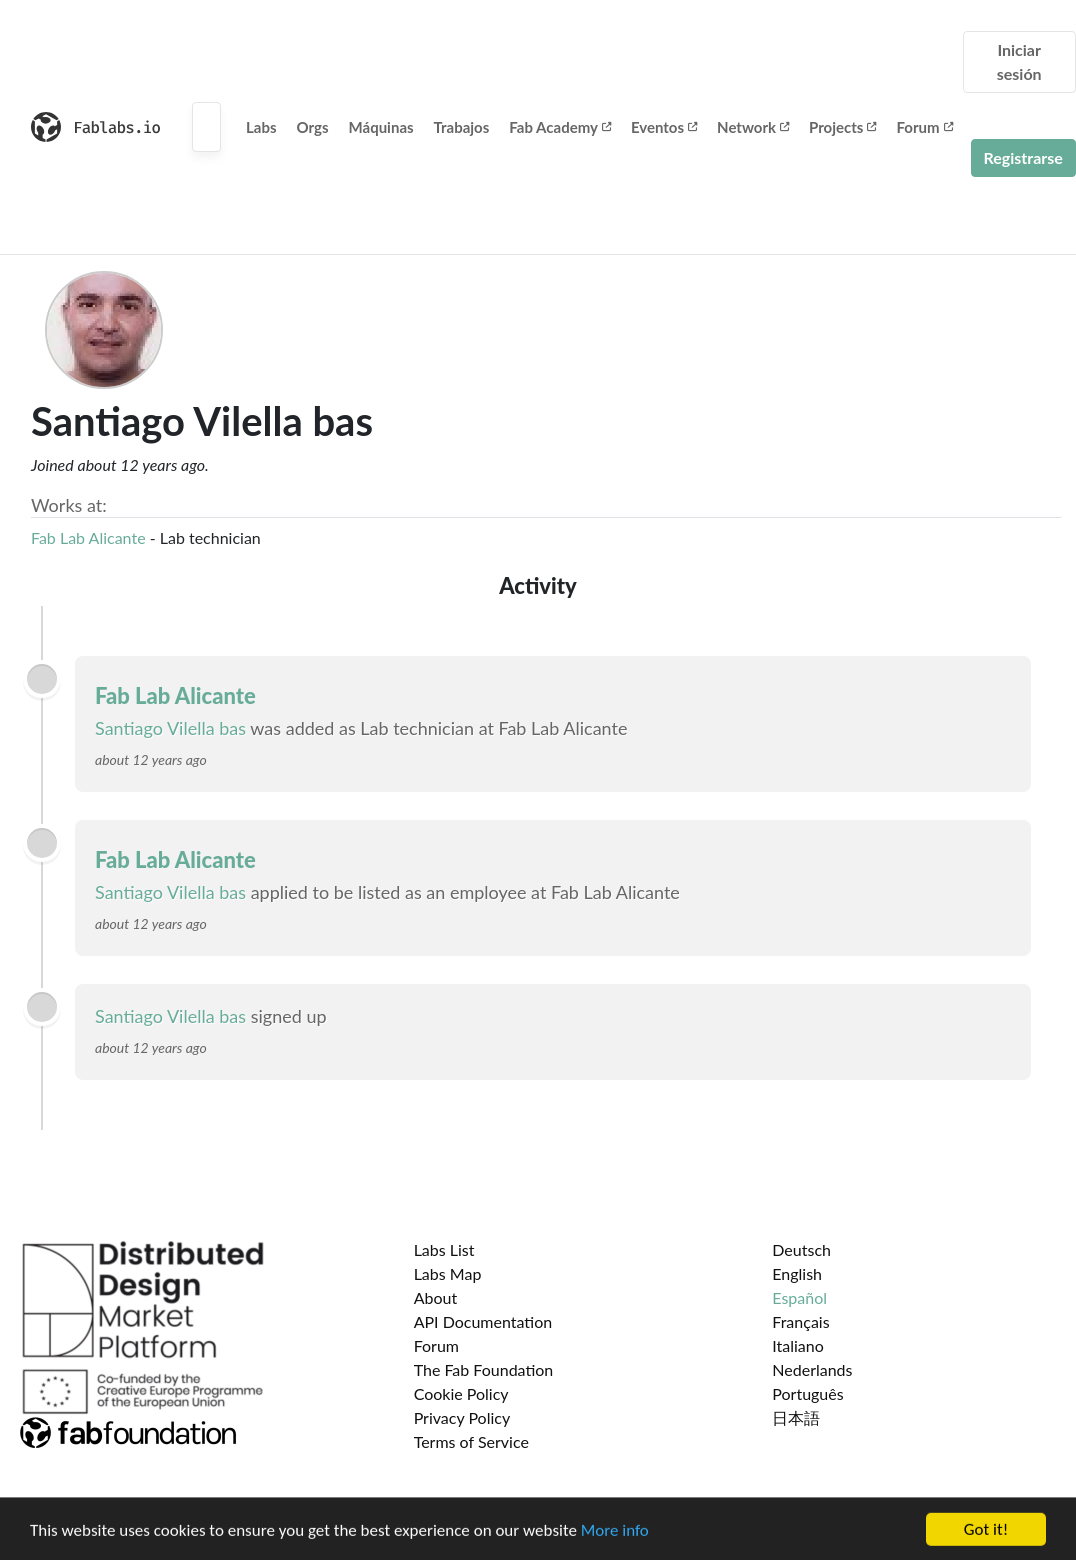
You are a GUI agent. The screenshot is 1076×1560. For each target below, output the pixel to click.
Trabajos (462, 127)
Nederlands (812, 1369)
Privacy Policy (462, 1417)
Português (807, 1393)
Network (753, 127)
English (797, 1273)
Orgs (313, 127)
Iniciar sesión (1019, 61)
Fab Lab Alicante (88, 537)
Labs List (444, 1249)
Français (800, 1321)
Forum (924, 127)
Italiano (798, 1345)
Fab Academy (560, 127)
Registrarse (1023, 157)
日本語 (796, 1417)
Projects (842, 127)
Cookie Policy (461, 1393)
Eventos (664, 127)
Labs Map (448, 1273)
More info (615, 1533)
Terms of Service (471, 1441)
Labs (261, 127)
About (436, 1297)
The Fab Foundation (484, 1369)
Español (799, 1297)
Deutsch (801, 1249)
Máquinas (381, 127)
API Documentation (483, 1321)
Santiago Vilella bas (170, 728)
